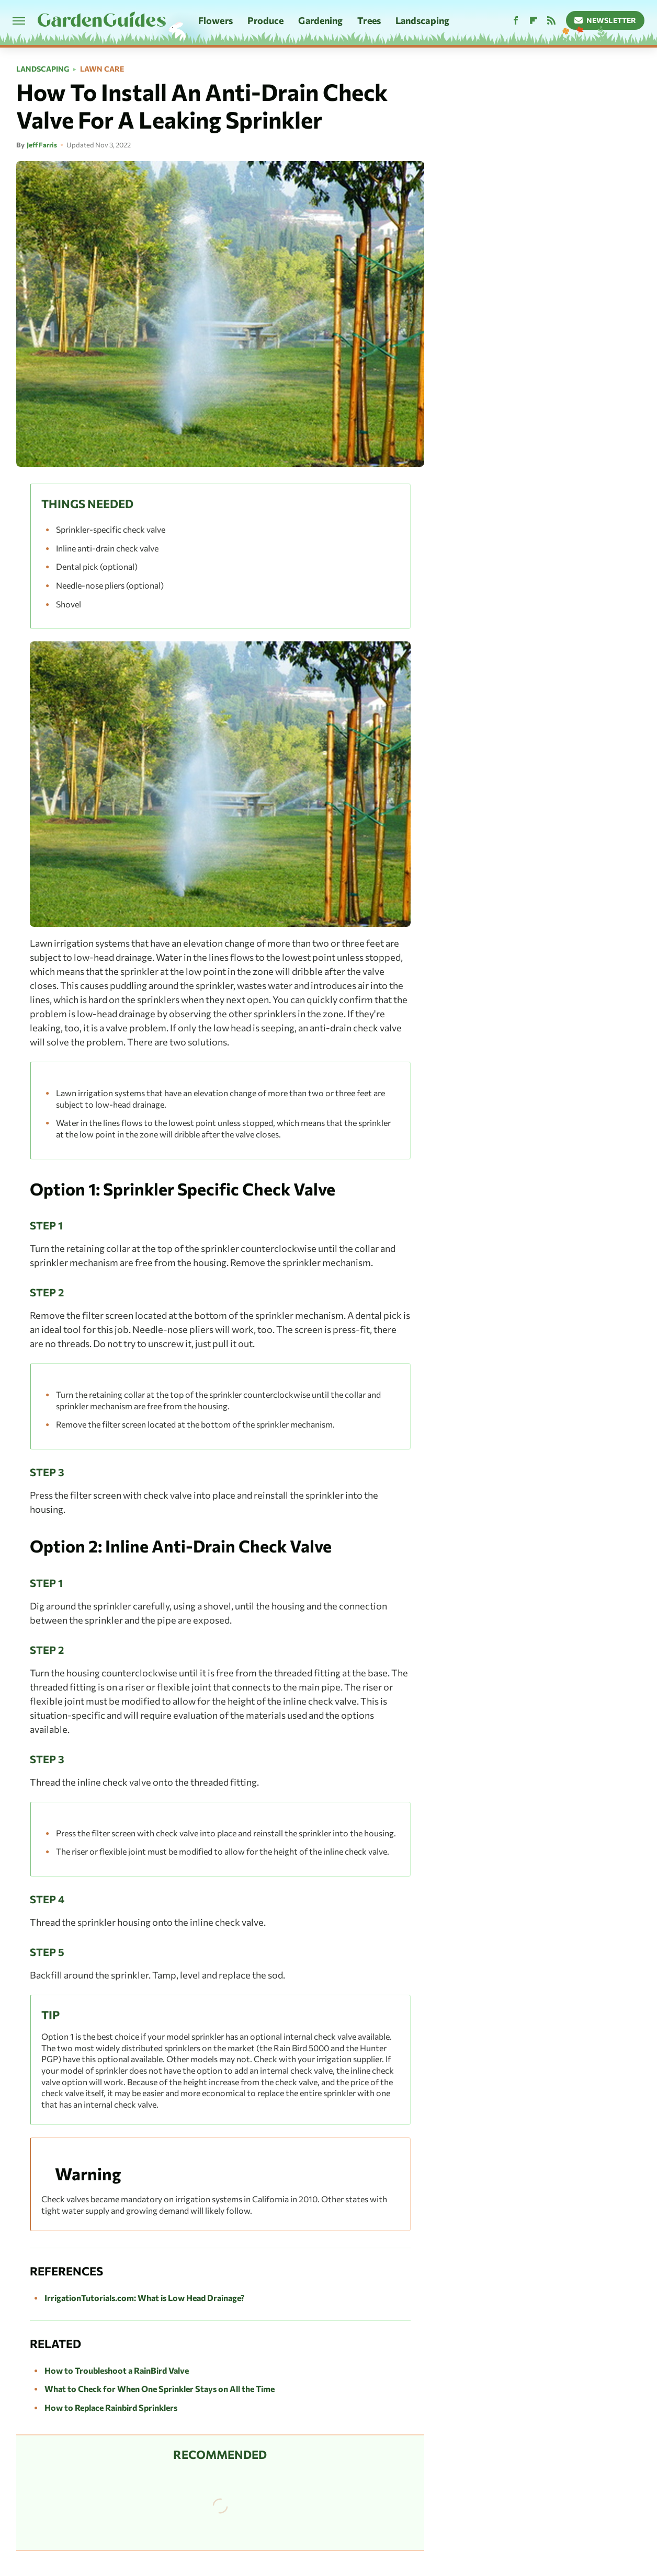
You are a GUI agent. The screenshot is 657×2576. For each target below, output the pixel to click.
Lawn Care (102, 69)
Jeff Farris (42, 145)
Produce (265, 20)
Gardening (320, 20)
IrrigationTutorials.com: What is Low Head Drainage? (144, 2298)
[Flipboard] (533, 20)
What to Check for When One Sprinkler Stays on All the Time (159, 2389)
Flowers (215, 20)
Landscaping (422, 20)
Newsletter (605, 20)
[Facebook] (515, 20)
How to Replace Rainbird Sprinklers (110, 2407)
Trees (369, 20)
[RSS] (551, 20)
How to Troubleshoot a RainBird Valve (116, 2370)
